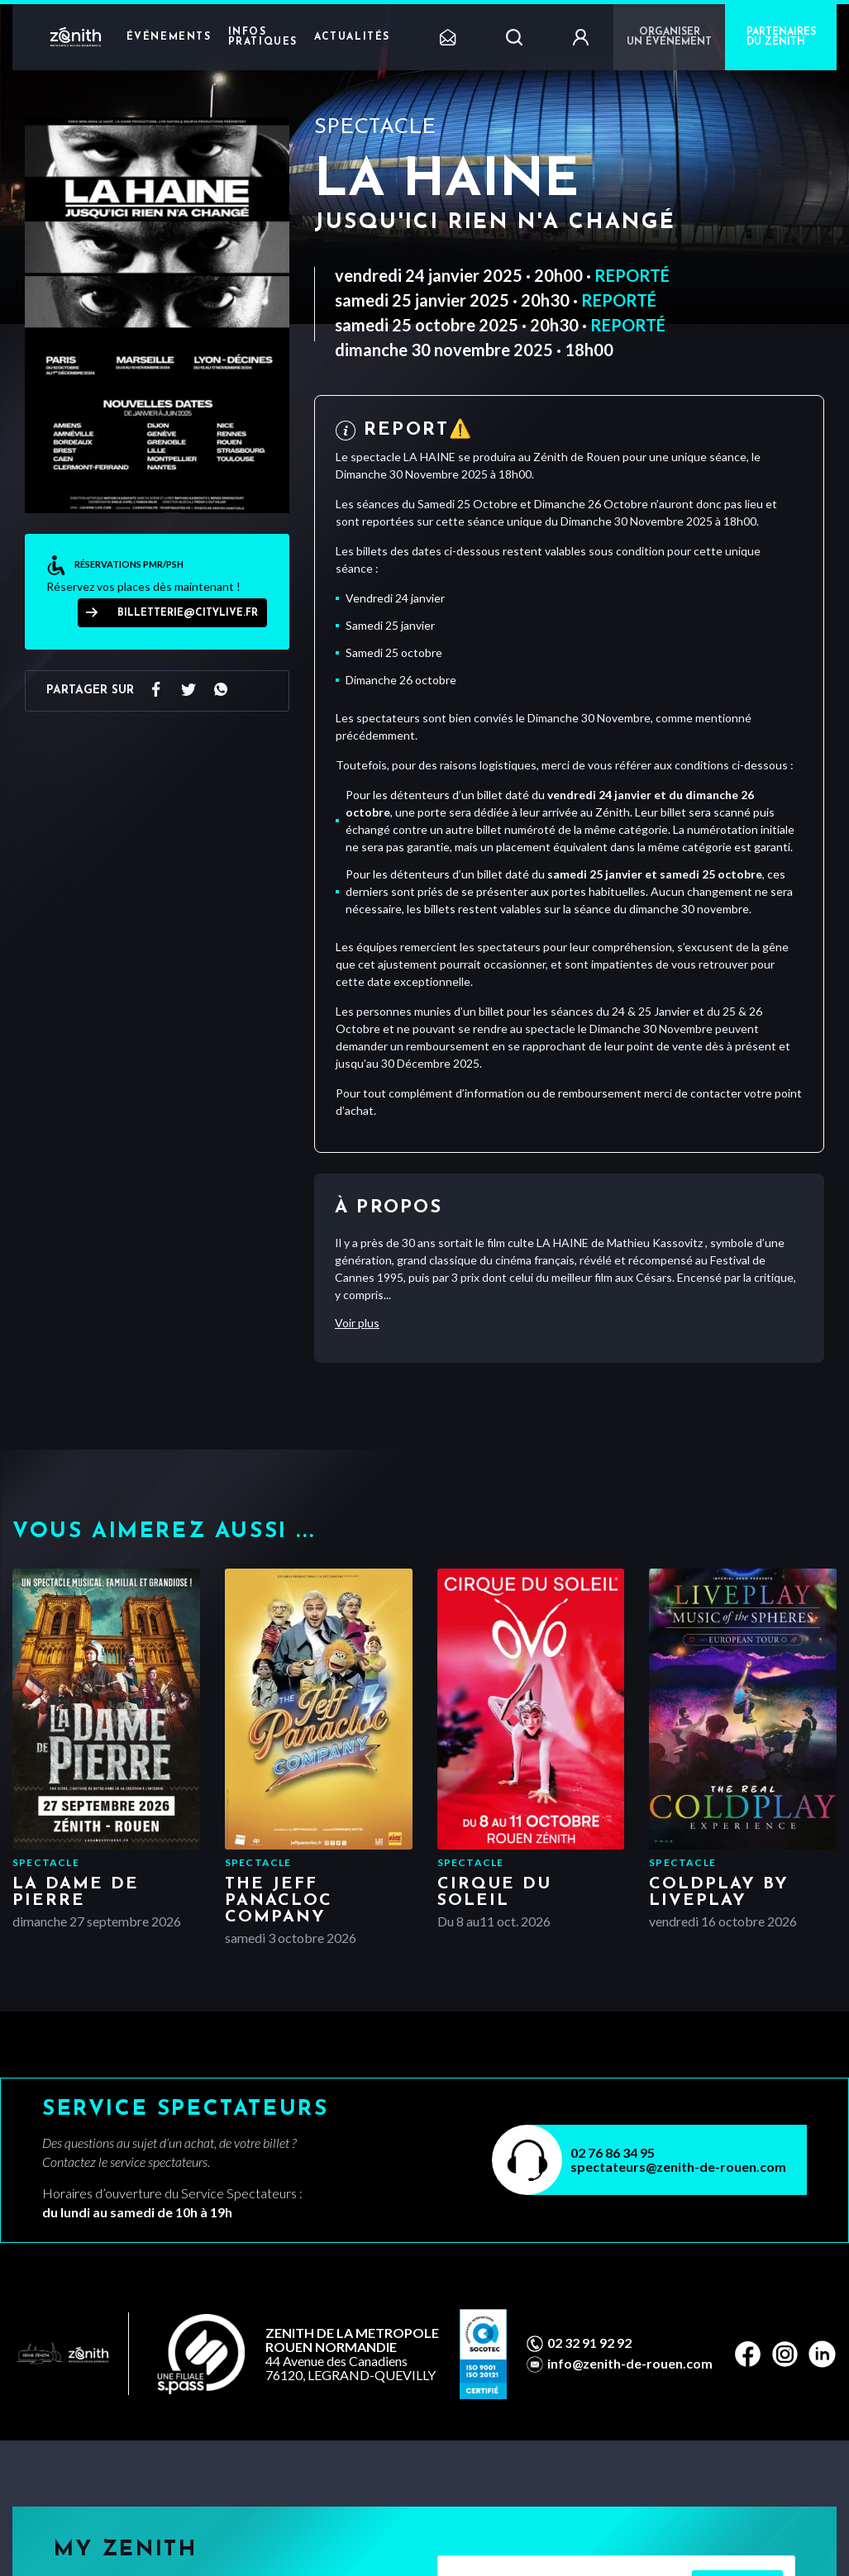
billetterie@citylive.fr (187, 613)
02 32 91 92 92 (589, 2343)
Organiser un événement (669, 37)
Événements (169, 37)
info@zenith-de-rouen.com (630, 2363)
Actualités (352, 37)
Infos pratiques (263, 37)
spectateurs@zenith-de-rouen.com (678, 2166)
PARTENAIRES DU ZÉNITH (781, 37)
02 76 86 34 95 (612, 2152)
